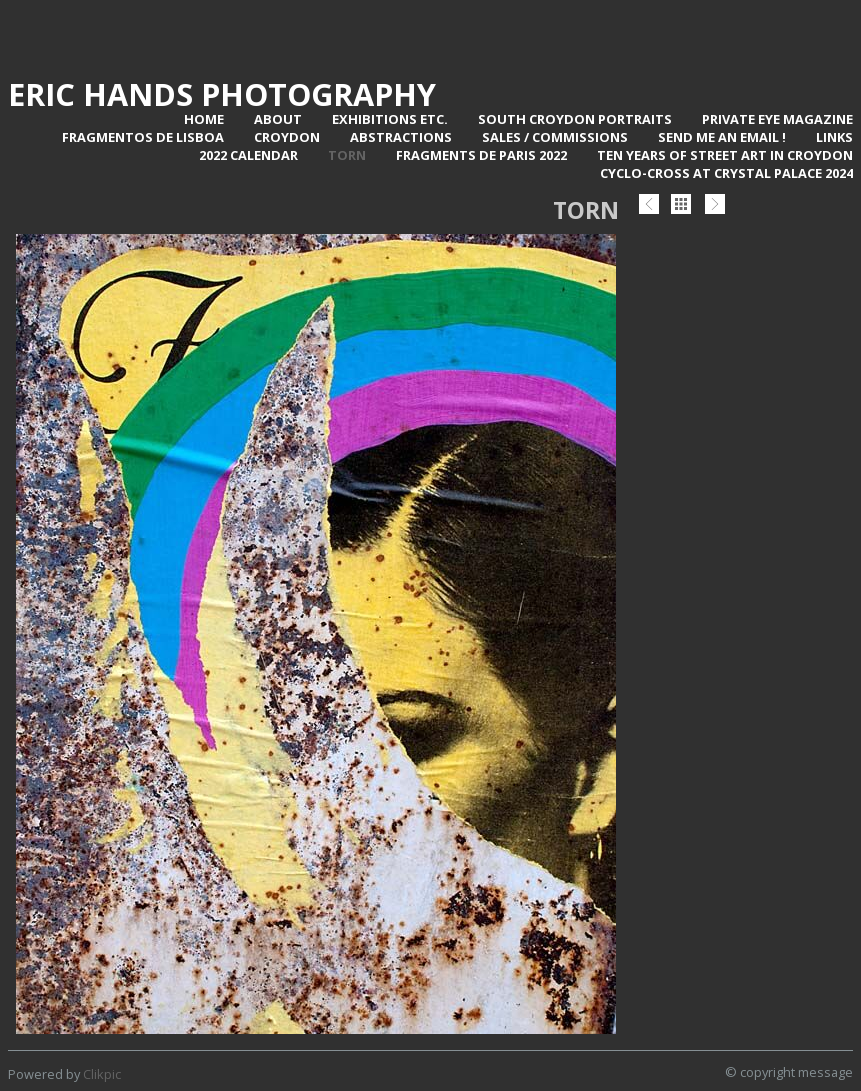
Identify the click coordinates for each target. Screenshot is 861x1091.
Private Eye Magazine (777, 119)
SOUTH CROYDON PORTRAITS (575, 119)
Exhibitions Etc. (390, 119)
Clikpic (102, 1074)
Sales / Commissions (555, 137)
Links (834, 137)
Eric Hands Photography (222, 94)
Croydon (287, 137)
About (278, 119)
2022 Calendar (248, 155)
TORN (347, 155)
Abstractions (401, 137)
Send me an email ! (722, 137)
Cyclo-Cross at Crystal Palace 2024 (726, 173)
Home (204, 119)
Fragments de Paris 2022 (481, 155)
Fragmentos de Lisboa (143, 137)
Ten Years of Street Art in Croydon (725, 155)
